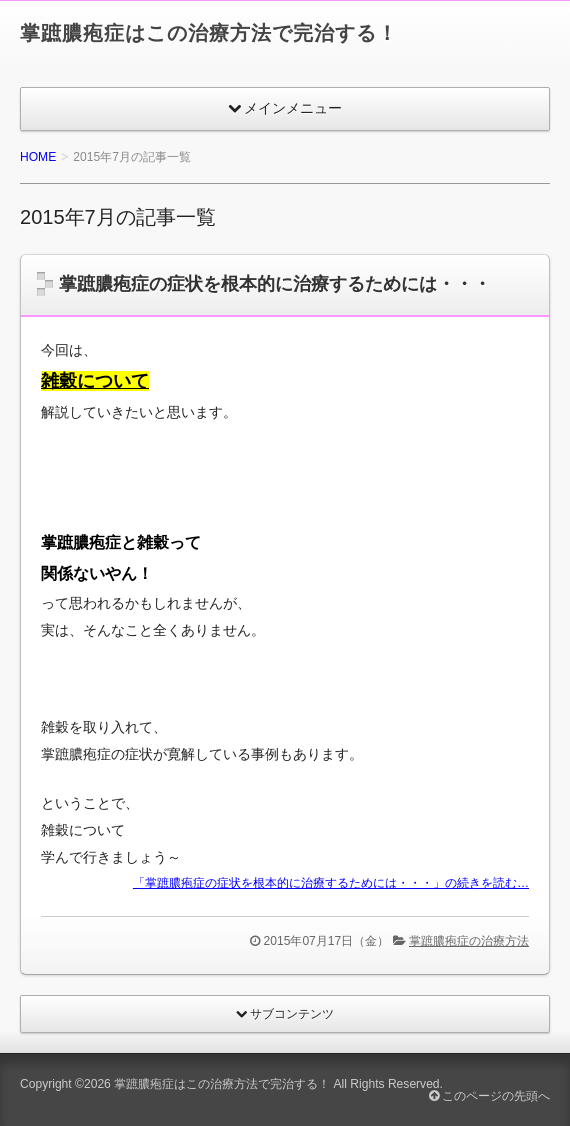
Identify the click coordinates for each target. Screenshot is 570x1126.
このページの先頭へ (489, 1096)
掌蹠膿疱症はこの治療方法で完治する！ (209, 33)
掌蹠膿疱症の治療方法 (469, 941)
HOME (38, 157)
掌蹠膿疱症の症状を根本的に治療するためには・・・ (275, 284)
